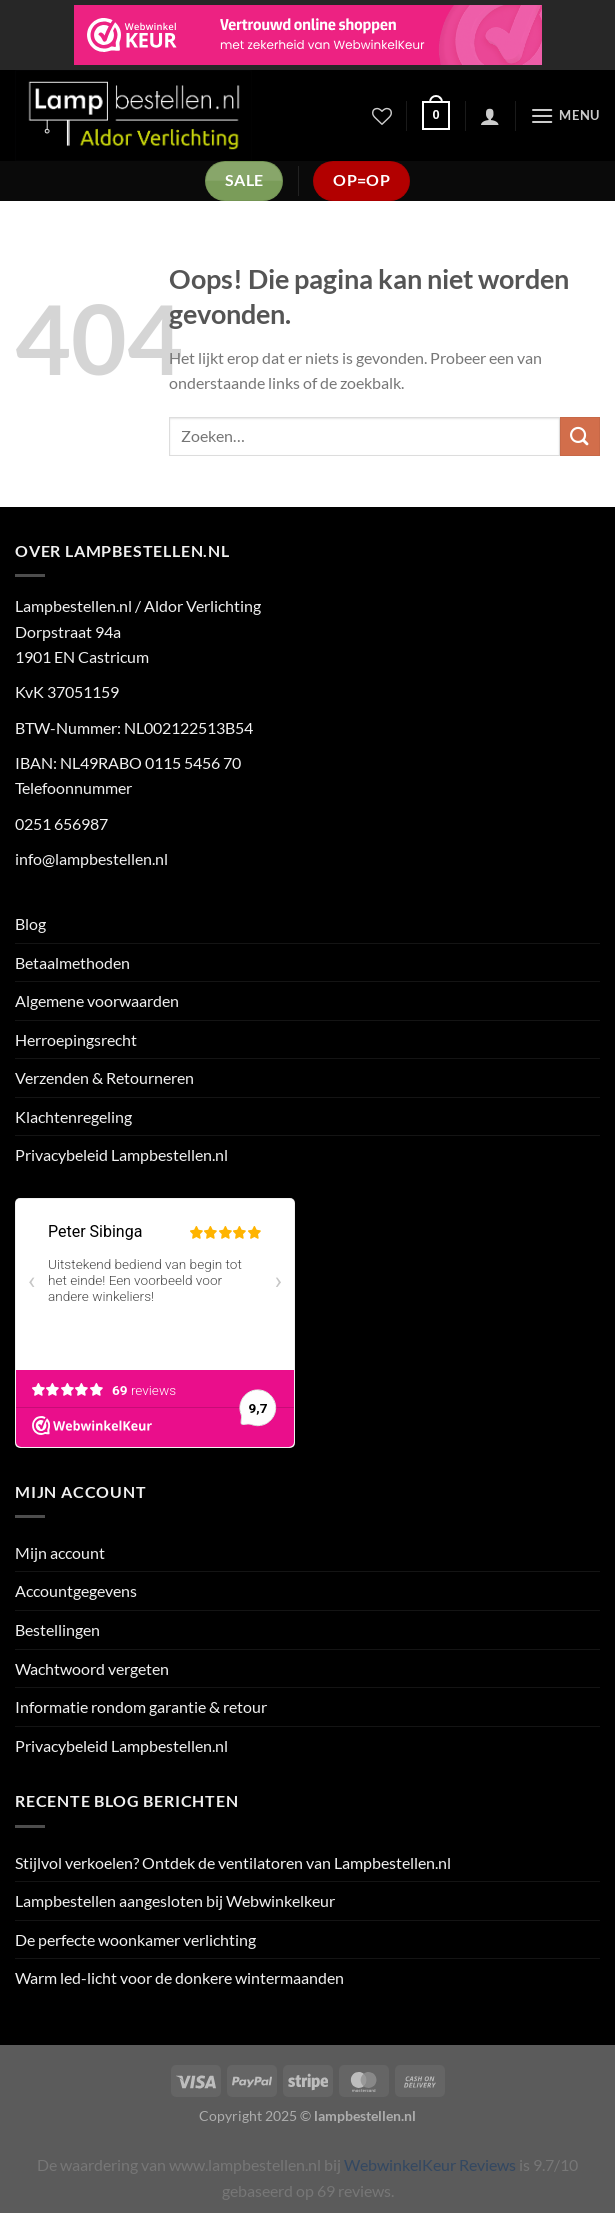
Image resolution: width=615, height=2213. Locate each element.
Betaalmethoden (72, 962)
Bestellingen (57, 1629)
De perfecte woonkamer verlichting (135, 1939)
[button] (436, 116)
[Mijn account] (490, 116)
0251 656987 (61, 823)
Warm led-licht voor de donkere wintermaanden (179, 1977)
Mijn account (60, 1552)
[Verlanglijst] (382, 116)
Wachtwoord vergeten (92, 1668)
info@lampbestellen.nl (91, 858)
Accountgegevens (76, 1590)
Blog (30, 923)
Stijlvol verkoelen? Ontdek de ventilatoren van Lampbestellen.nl (233, 1862)
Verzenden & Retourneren (104, 1077)
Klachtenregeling (73, 1116)
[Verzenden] (580, 436)
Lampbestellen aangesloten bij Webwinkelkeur (175, 1900)
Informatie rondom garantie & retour (141, 1706)
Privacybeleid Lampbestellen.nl (121, 1154)
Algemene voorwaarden (97, 1000)
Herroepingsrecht (76, 1039)
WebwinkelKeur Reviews (430, 2164)
